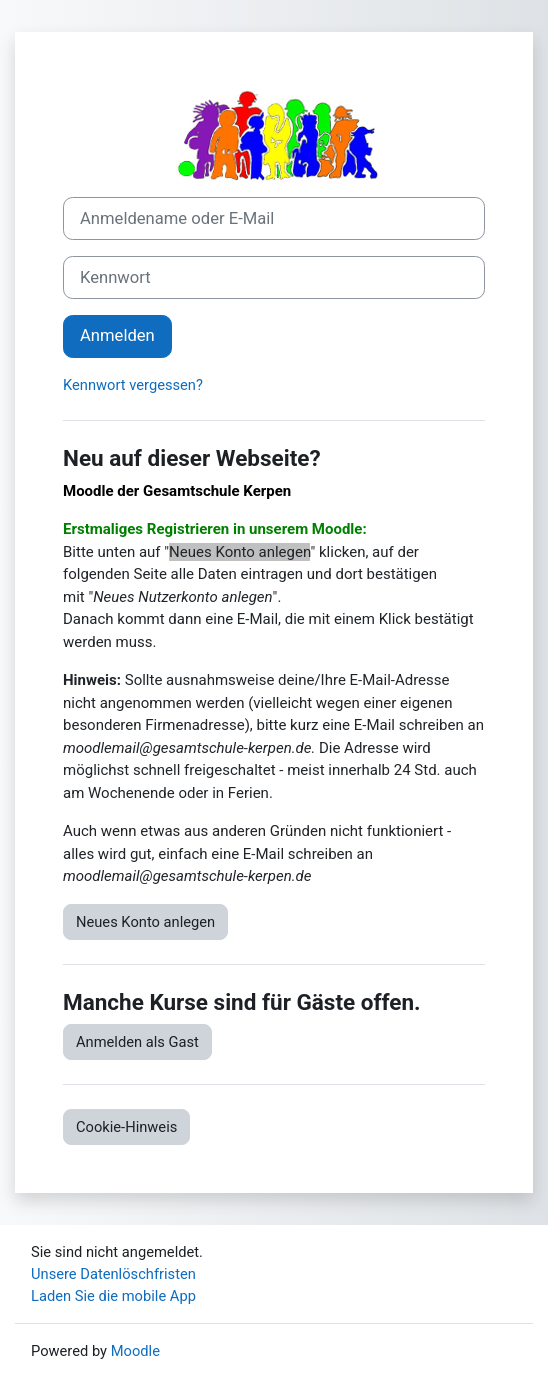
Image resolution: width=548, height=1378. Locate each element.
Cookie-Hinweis (126, 1127)
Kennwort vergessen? (133, 385)
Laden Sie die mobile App (113, 1296)
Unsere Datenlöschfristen (113, 1274)
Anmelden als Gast (137, 1042)
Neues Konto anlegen (145, 922)
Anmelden (117, 335)
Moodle (135, 1351)
